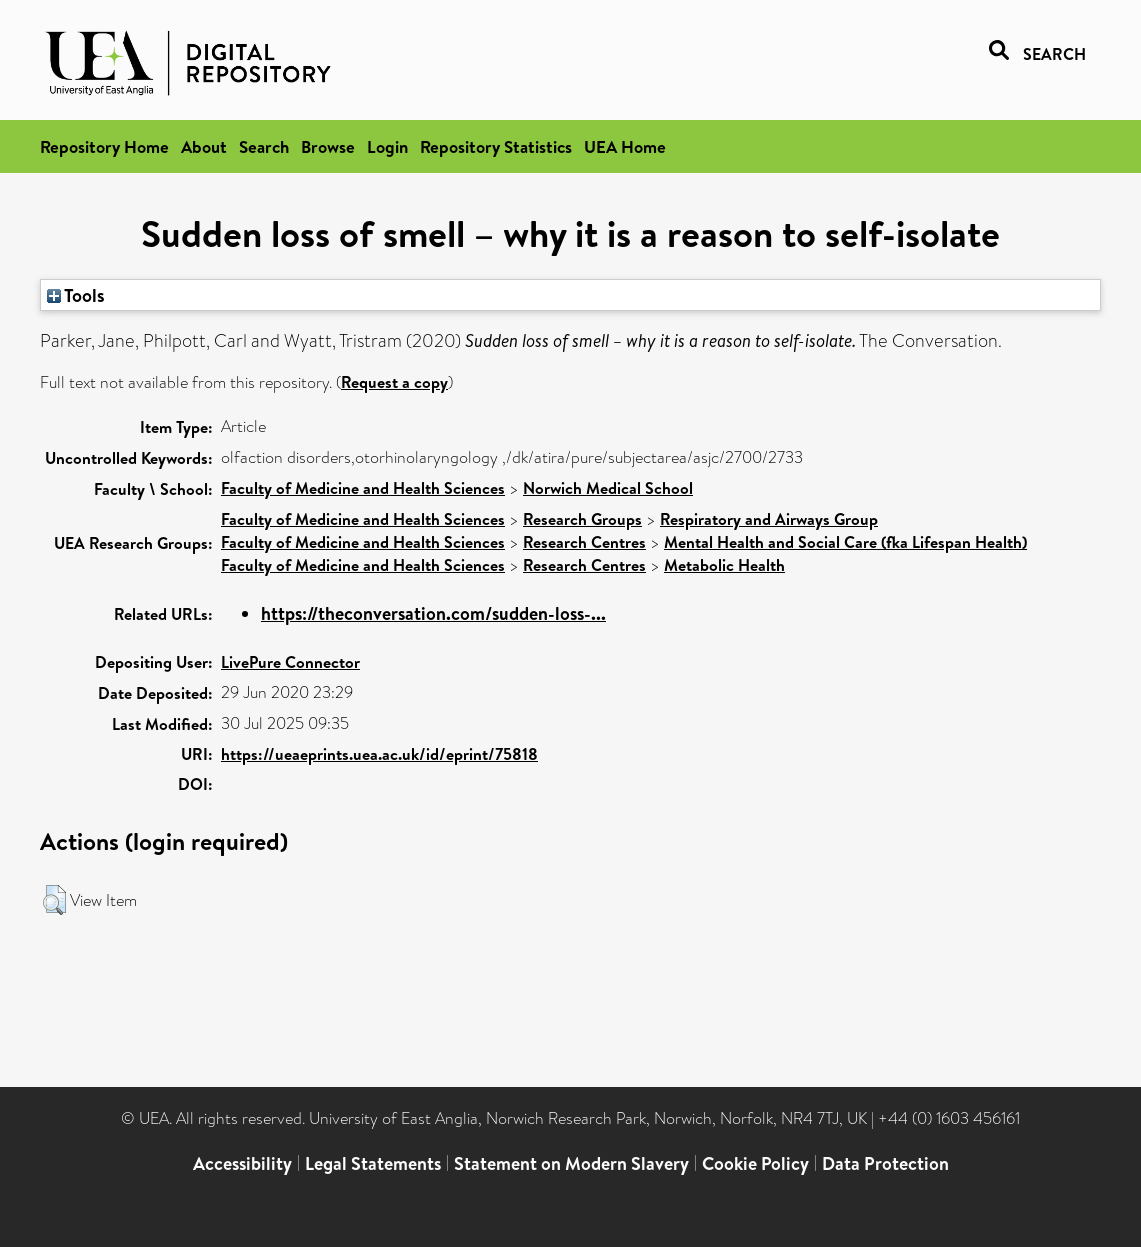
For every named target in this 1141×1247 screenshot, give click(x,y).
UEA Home (625, 146)
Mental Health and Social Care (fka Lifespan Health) (845, 542)
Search (264, 146)
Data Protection (885, 1163)
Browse (328, 146)
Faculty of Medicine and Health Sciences (363, 488)
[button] (54, 900)
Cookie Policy (755, 1163)
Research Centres (584, 542)
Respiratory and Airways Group (769, 519)
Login (387, 146)
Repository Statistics (496, 146)
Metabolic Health (724, 565)
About (204, 146)
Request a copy (394, 382)
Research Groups (582, 519)
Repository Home (104, 146)
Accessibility (242, 1163)
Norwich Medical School (608, 488)
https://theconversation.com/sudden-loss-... (433, 613)
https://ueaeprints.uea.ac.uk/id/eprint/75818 (379, 754)
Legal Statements (373, 1163)
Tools (76, 295)
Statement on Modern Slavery (571, 1163)
